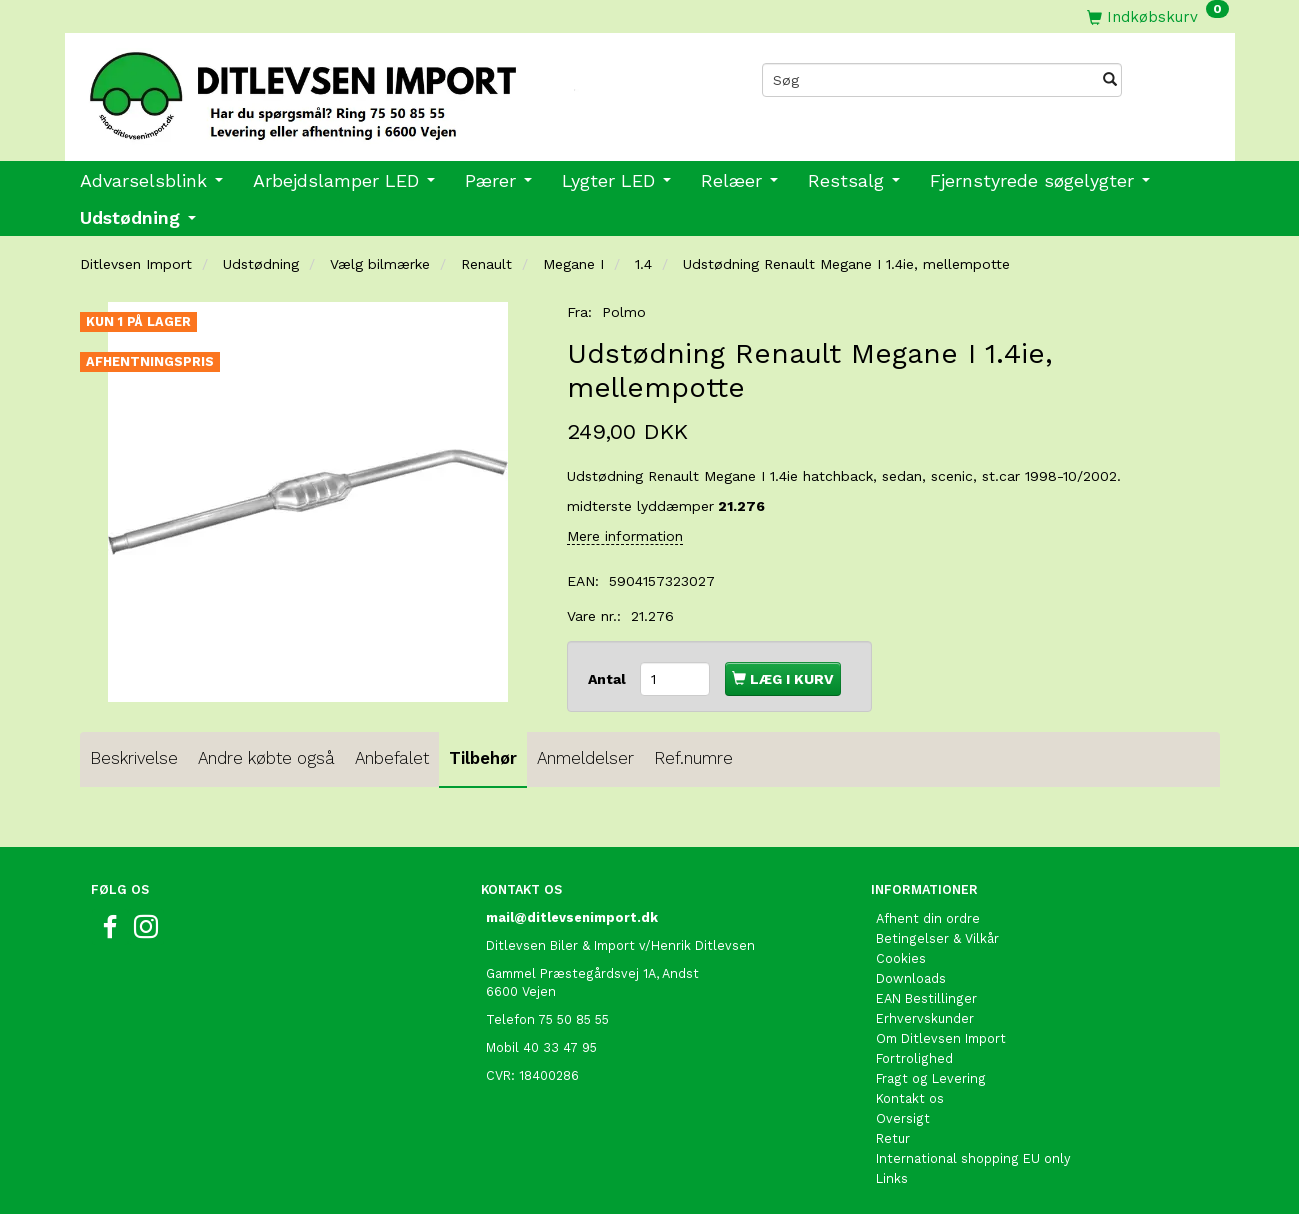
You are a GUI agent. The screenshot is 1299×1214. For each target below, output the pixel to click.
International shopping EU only (973, 1158)
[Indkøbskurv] (1158, 16)
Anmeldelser (585, 758)
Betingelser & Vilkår (937, 938)
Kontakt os (910, 1098)
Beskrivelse (134, 758)
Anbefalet (392, 758)
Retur (893, 1138)
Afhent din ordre (928, 918)
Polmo (624, 312)
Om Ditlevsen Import (941, 1038)
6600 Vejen (521, 991)
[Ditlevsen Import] (357, 89)
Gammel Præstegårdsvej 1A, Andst (592, 973)
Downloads (911, 978)
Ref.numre (693, 758)
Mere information (625, 536)
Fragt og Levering (931, 1078)
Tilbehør (483, 758)
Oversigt (903, 1118)
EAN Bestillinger (926, 998)
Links (892, 1178)
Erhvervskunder (925, 1018)
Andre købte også (266, 758)
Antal (609, 679)
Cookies (901, 958)
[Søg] (1110, 80)
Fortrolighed (914, 1058)
